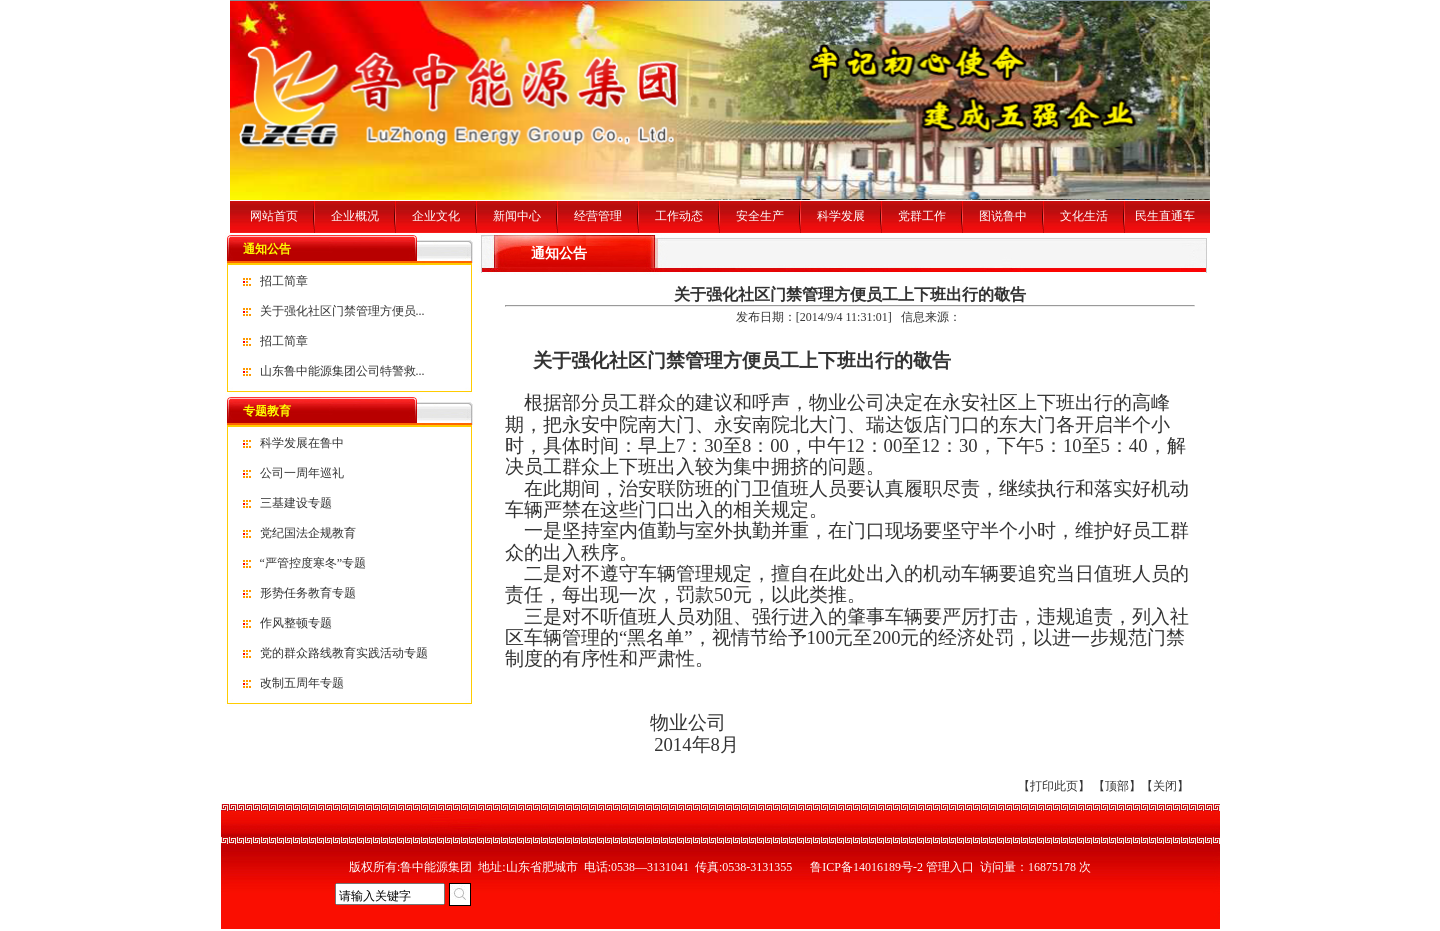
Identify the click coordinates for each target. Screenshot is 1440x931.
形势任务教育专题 (308, 593)
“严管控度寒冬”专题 (313, 563)
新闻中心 (517, 216)
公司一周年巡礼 (302, 473)
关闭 (1165, 786)
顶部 (1117, 786)
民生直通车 (1165, 216)
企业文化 (436, 216)
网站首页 (274, 216)
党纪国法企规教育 (308, 533)
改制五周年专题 (302, 683)
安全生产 (760, 216)
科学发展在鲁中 (302, 443)
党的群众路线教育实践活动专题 (344, 653)
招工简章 (284, 281)
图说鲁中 (1003, 216)
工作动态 (679, 216)
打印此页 (1054, 786)
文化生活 (1084, 216)
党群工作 (922, 216)
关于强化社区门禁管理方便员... (342, 311)
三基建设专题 (296, 503)
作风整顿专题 (296, 623)
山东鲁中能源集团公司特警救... (342, 371)
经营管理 (598, 216)
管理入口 (950, 867)
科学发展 (841, 216)
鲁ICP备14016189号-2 (866, 867)
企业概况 (355, 216)
